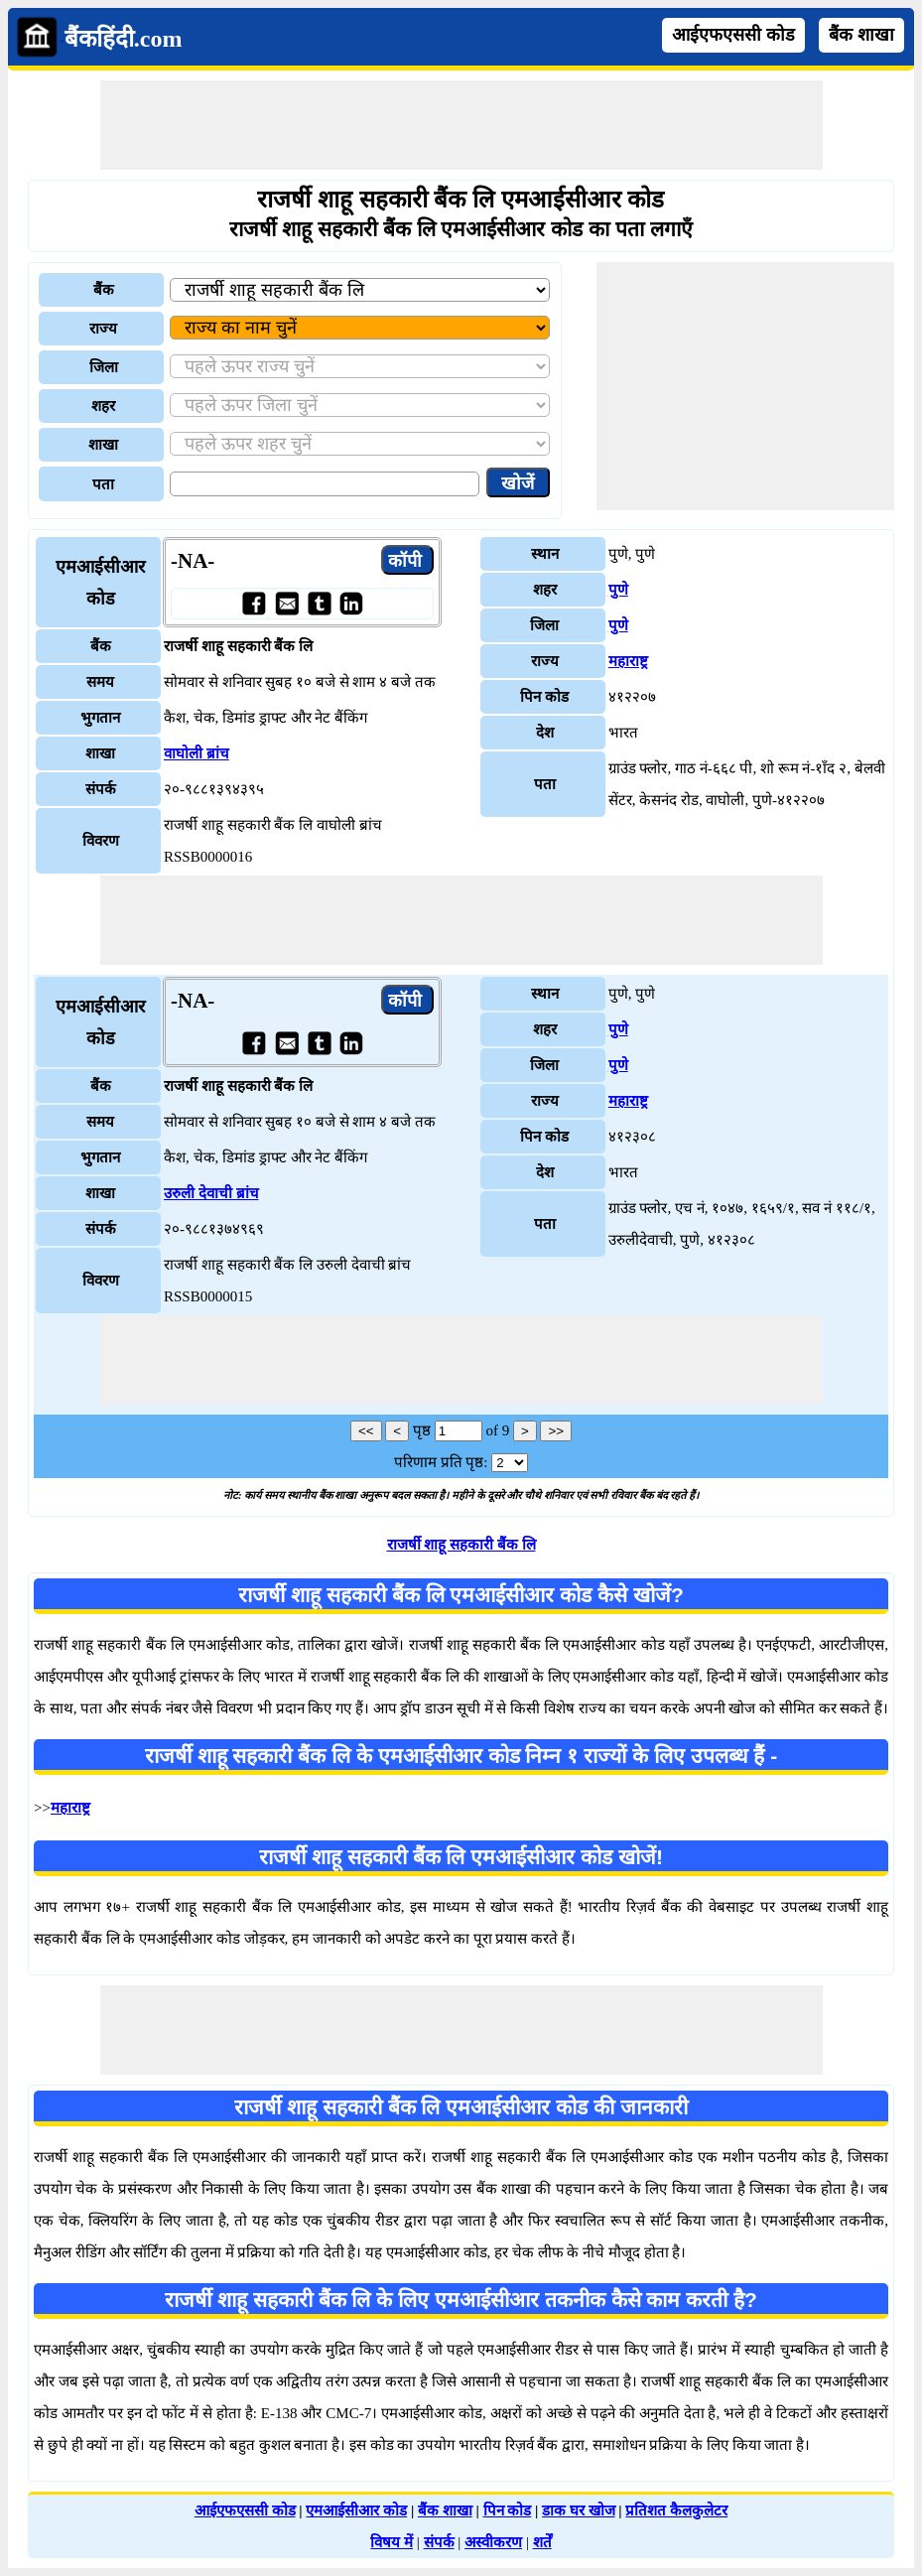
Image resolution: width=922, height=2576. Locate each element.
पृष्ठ (422, 1430)
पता (103, 484)
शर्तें (542, 2542)
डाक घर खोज (578, 2510)
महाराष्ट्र (628, 661)
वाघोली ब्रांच (196, 753)
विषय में (391, 2542)
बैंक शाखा (861, 35)
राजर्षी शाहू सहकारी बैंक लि (461, 1545)
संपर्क (439, 2542)
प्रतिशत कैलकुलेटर (676, 2510)
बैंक (103, 290)
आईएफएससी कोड (733, 35)
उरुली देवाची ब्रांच (211, 1193)
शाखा (103, 445)
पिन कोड (507, 2510)
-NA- (192, 561)
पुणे (618, 590)
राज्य (103, 329)
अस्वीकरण (493, 2542)
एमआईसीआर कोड (356, 2510)
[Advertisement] (461, 125)
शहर (103, 406)
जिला (103, 367)
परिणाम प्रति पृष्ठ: (441, 1462)
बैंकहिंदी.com (124, 39)
